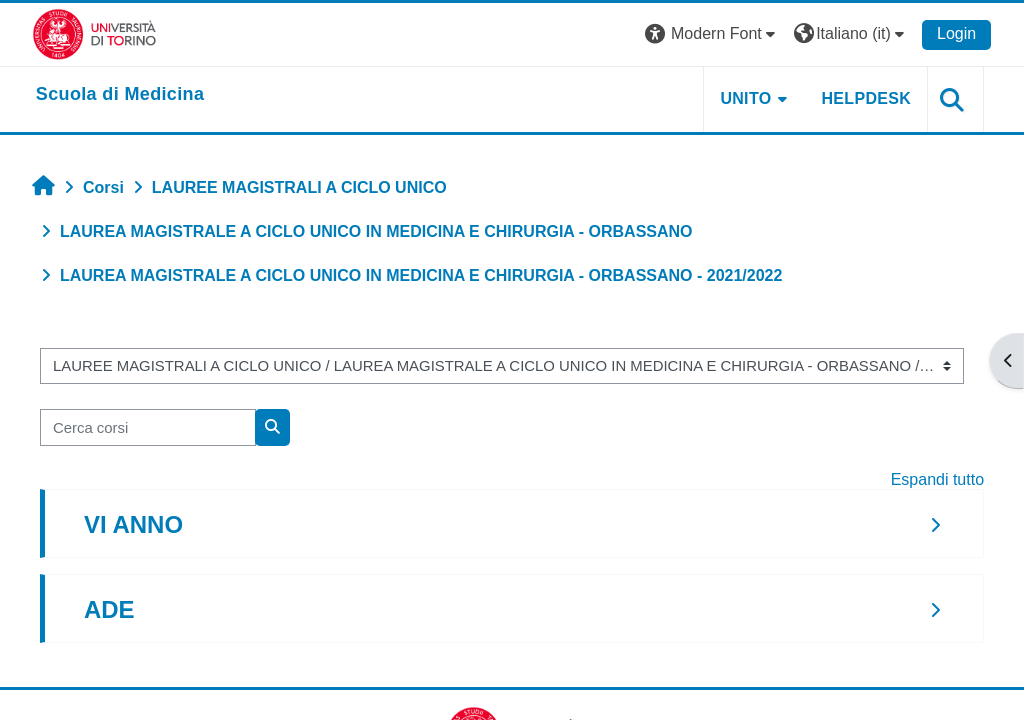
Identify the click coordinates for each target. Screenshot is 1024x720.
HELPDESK (866, 98)
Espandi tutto (937, 479)
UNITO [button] (745, 98)
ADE (109, 609)
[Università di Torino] (94, 33)
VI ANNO (133, 524)
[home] (120, 95)
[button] (712, 34)
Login (956, 33)
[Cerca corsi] (148, 427)
